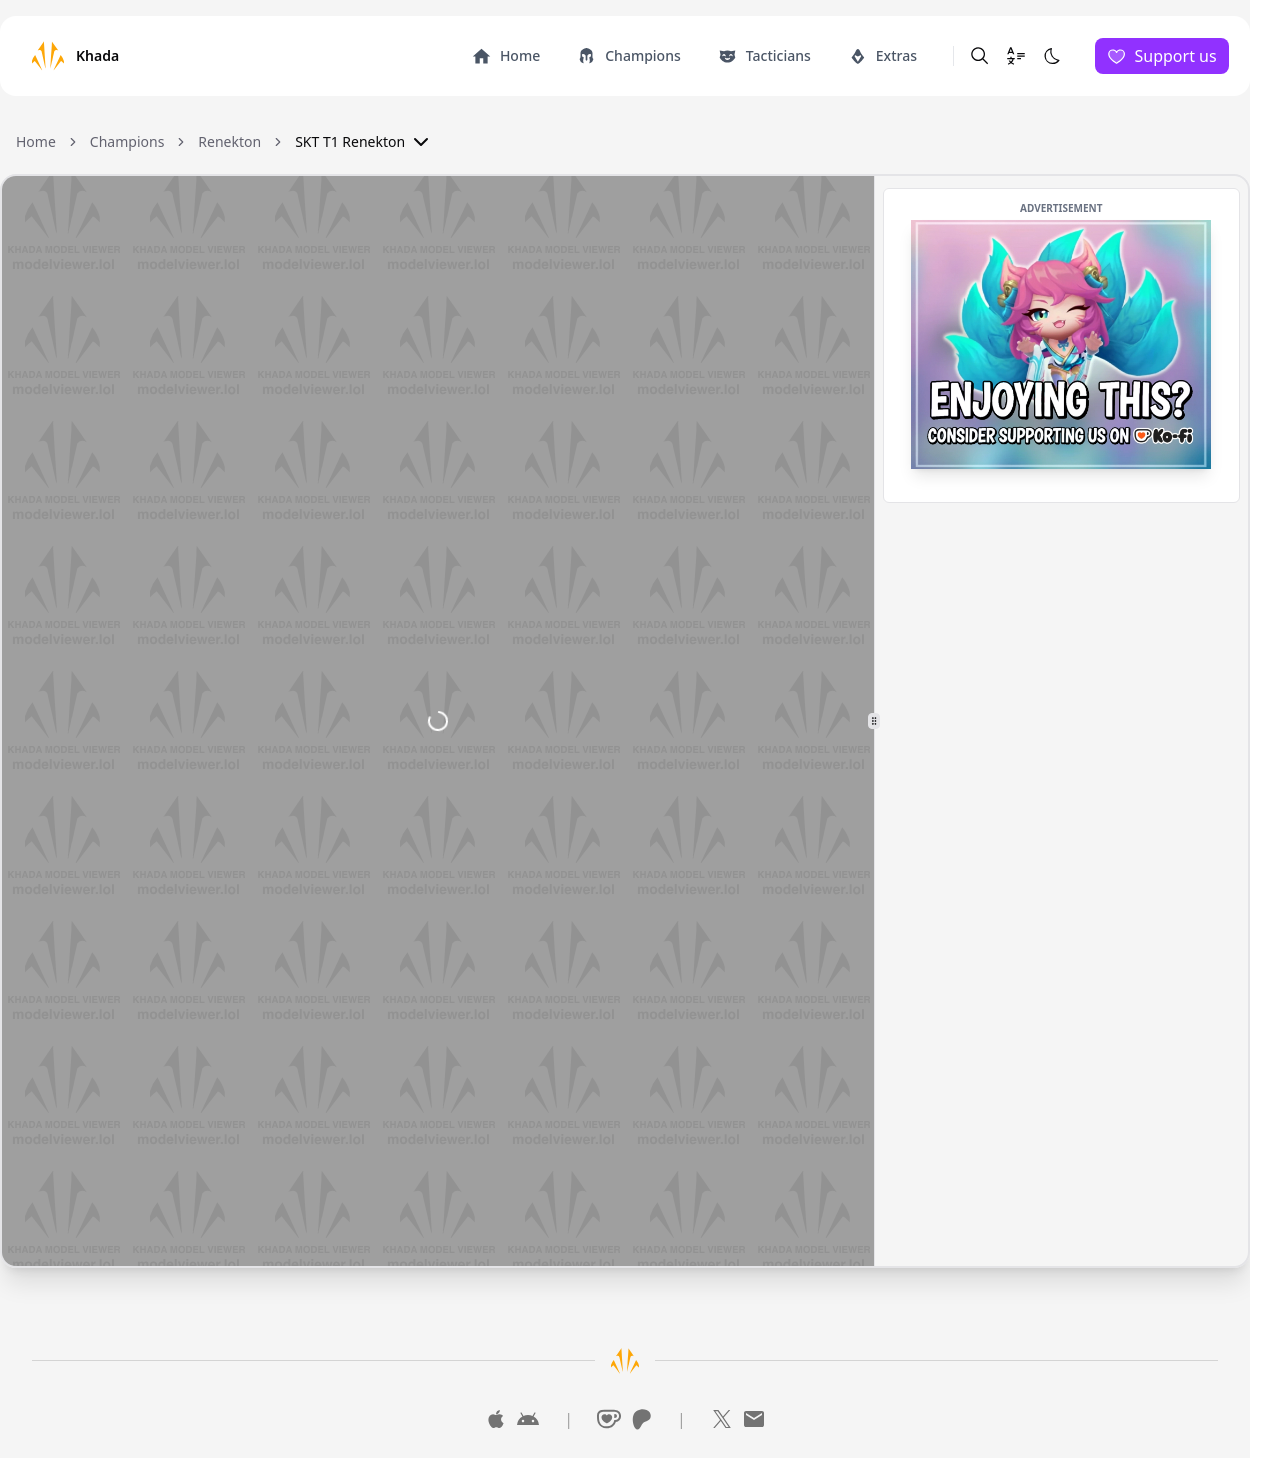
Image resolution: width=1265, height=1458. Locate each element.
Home (36, 141)
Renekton (229, 141)
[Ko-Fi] (609, 1419)
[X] (722, 1419)
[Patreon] (641, 1419)
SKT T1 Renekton (364, 142)
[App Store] (496, 1419)
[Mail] (754, 1419)
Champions (127, 141)
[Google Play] (528, 1419)
